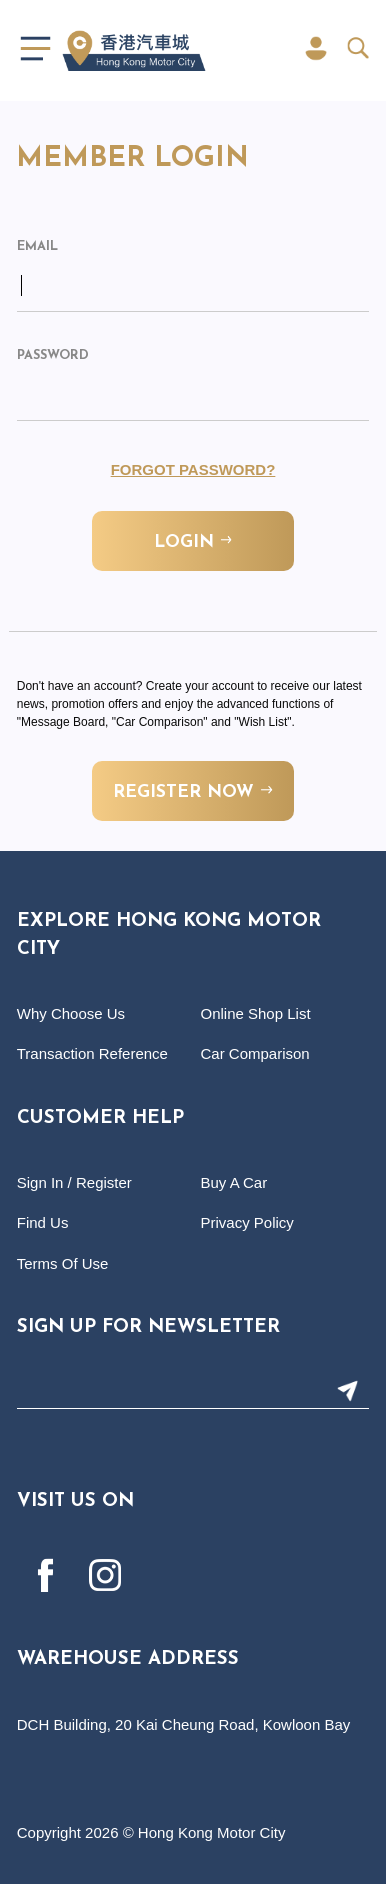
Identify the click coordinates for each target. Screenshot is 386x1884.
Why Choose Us (71, 1013)
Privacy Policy (247, 1222)
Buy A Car (234, 1182)
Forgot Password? (193, 469)
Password (53, 355)
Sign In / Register (74, 1182)
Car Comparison (255, 1053)
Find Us (43, 1222)
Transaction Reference (92, 1053)
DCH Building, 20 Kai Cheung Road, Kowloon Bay (184, 1724)
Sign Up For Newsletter (148, 1327)
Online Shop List (256, 1013)
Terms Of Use (63, 1263)
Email (37, 246)
